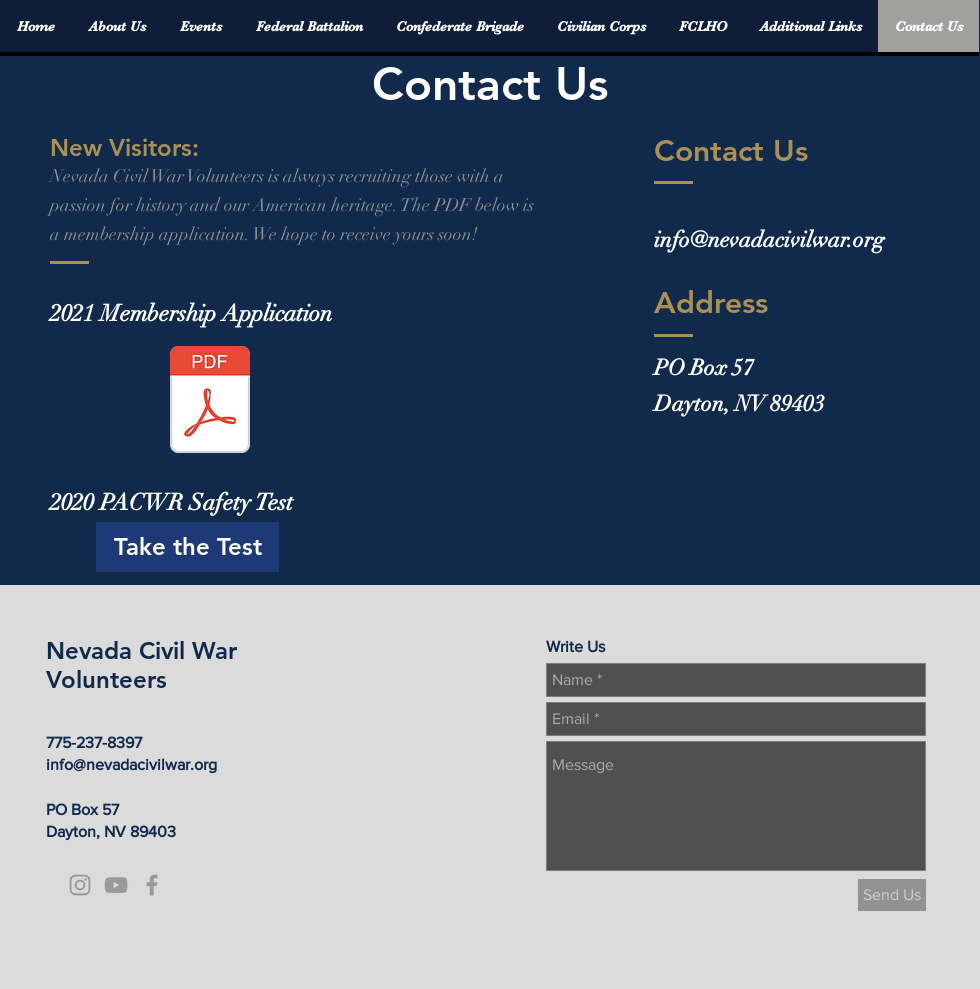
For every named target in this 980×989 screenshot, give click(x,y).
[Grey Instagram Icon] (80, 885)
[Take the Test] (187, 547)
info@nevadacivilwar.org (769, 239)
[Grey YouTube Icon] (116, 885)
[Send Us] (892, 895)
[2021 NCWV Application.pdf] (210, 402)
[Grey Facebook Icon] (152, 885)
